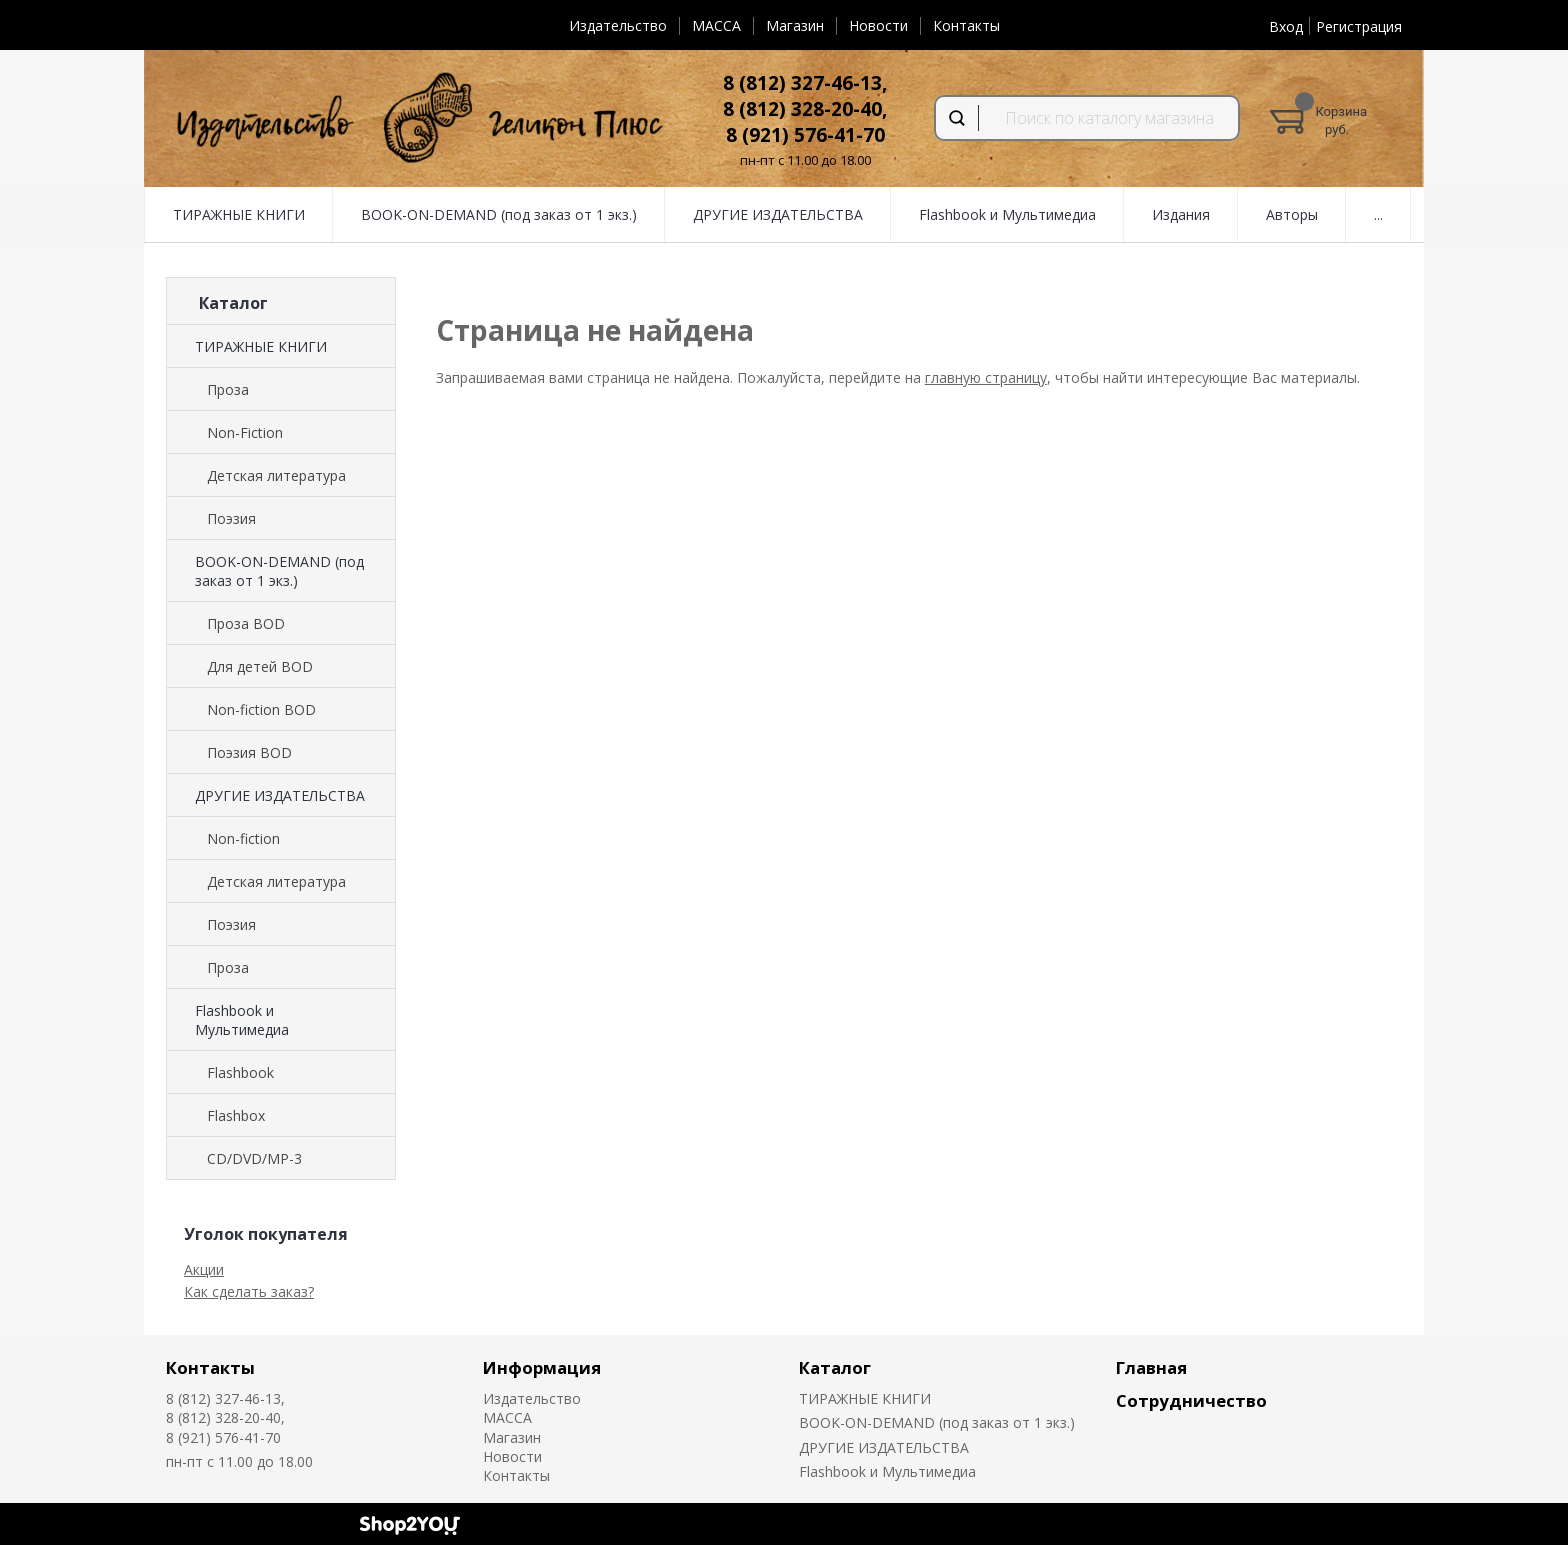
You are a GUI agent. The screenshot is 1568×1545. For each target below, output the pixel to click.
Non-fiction (243, 838)
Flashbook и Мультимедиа (1007, 214)
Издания (1181, 214)
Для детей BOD (260, 666)
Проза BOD (246, 623)
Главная (1151, 1367)
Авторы (1292, 214)
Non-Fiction (245, 432)
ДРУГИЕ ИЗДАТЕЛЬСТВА (778, 214)
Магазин (795, 25)
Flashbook (240, 1072)
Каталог (835, 1367)
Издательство (618, 25)
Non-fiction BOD (261, 709)
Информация (542, 1367)
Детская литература (276, 475)
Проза (228, 389)
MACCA (716, 25)
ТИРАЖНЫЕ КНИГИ (239, 214)
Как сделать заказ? (249, 1291)
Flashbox (236, 1115)
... (1378, 214)
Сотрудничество (1191, 1400)
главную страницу (986, 377)
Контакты (966, 25)
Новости (878, 25)
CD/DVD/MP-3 (254, 1158)
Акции (204, 1269)
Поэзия (231, 518)
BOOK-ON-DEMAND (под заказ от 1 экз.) (499, 214)
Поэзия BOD (249, 752)
